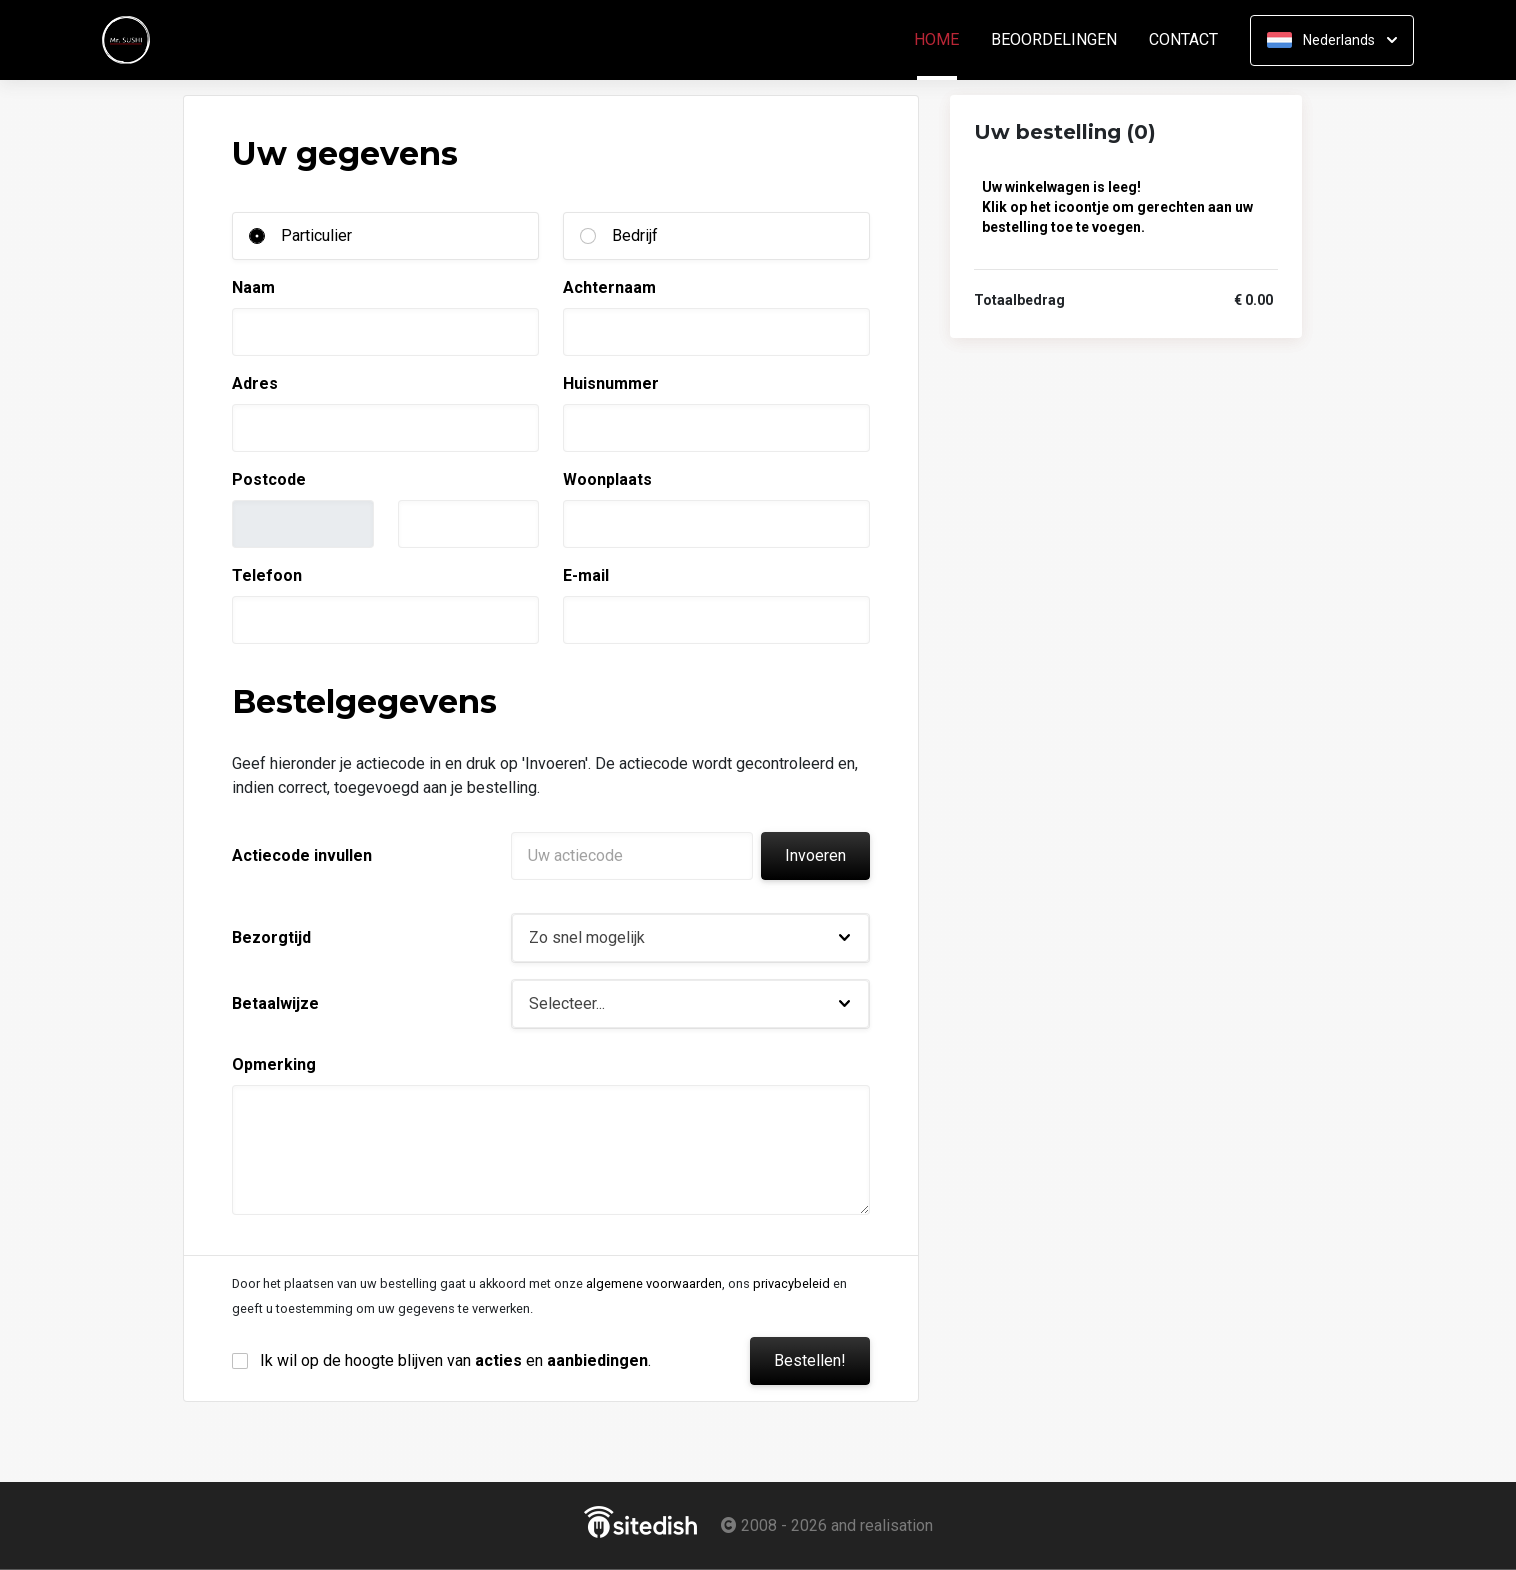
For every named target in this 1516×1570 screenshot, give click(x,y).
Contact (1183, 40)
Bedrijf (635, 235)
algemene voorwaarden (654, 1283)
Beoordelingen (1054, 40)
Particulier (316, 235)
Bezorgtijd (271, 937)
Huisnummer (611, 383)
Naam (253, 287)
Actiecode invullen (302, 855)
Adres (255, 383)
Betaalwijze (275, 1003)
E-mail (586, 575)
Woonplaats (607, 479)
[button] (690, 938)
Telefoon (267, 575)
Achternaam (609, 287)
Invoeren (815, 855)
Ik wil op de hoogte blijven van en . (455, 1360)
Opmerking (274, 1064)
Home (944, 40)
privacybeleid (791, 1283)
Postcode (269, 479)
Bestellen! (810, 1360)
